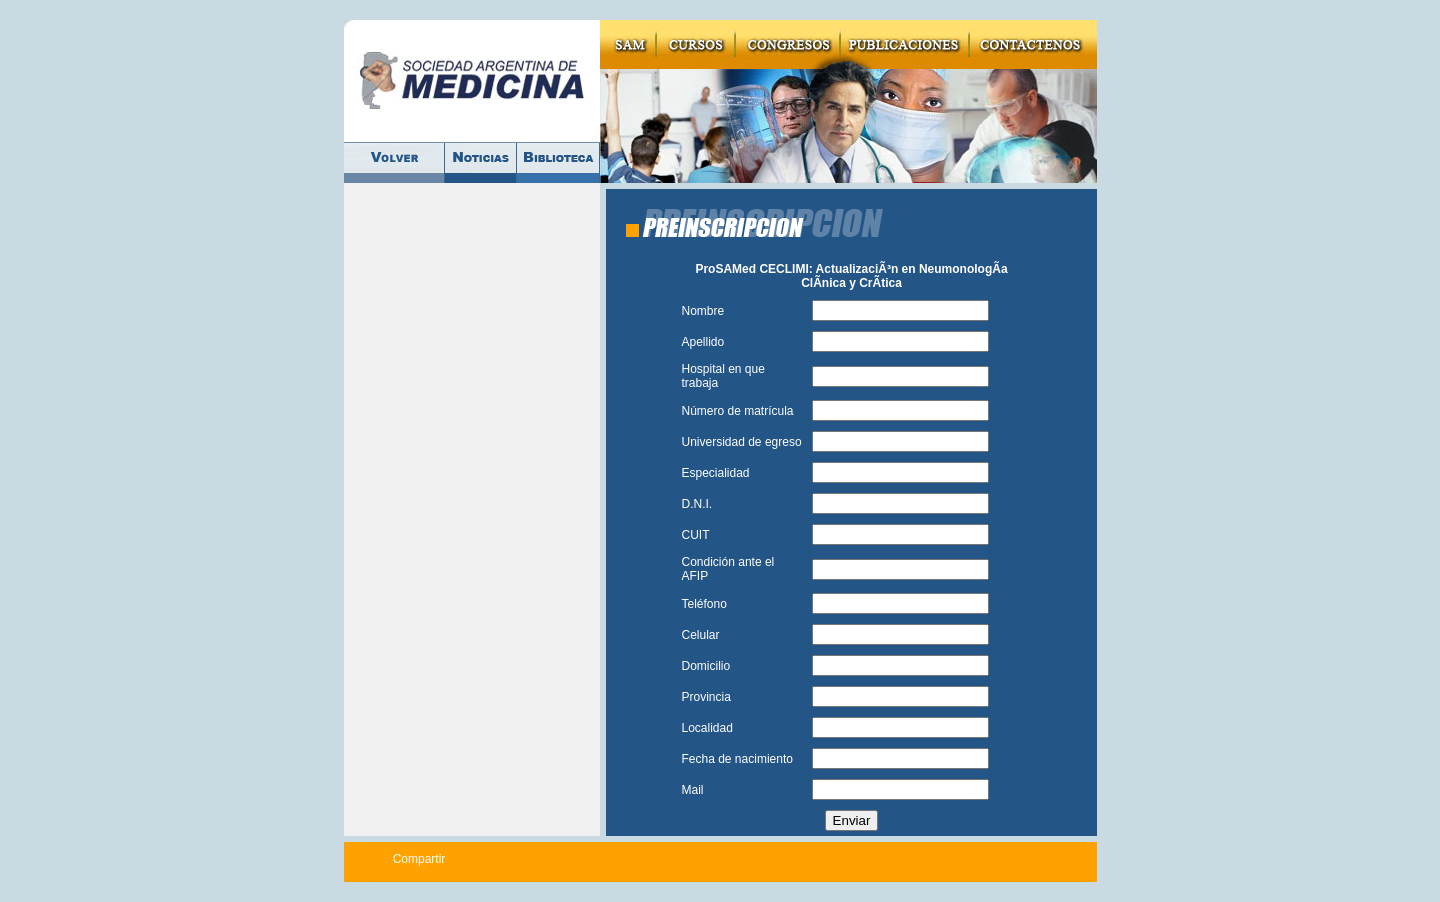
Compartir (419, 859)
